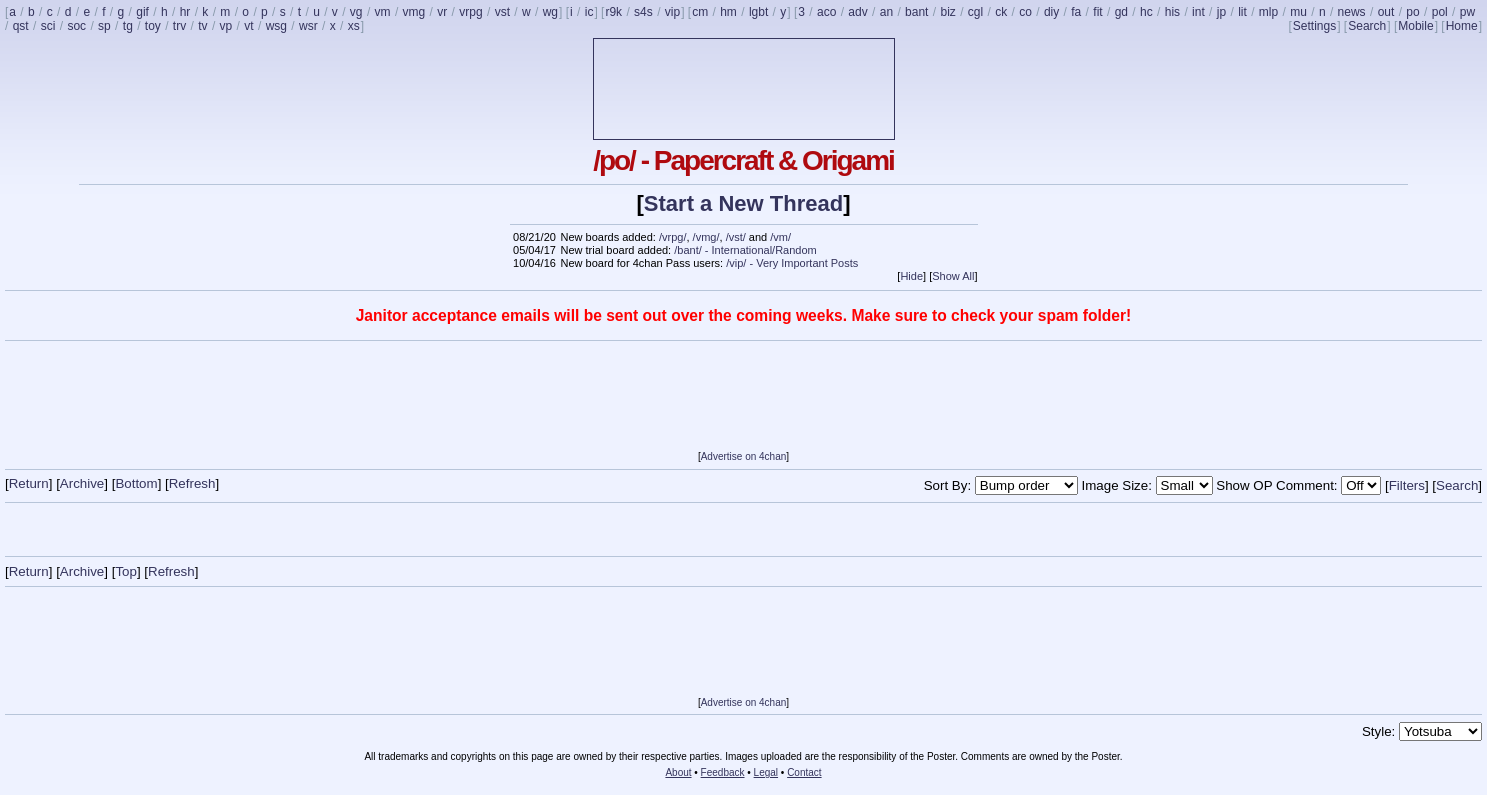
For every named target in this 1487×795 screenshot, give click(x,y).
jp (1221, 12)
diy (1051, 12)
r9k (613, 12)
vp (226, 26)
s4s (643, 12)
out (1386, 12)
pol (1440, 12)
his (1172, 12)
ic (589, 12)
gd (1121, 12)
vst (502, 12)
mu (1298, 12)
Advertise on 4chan (744, 456)
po (1412, 12)
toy (153, 26)
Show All (953, 276)
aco (826, 12)
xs (354, 26)
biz (947, 12)
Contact (804, 772)
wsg (276, 26)
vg (356, 12)
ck (1001, 12)
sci (48, 26)
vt (248, 26)
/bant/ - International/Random (745, 250)
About (678, 772)
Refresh (192, 483)
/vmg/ (706, 237)
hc (1146, 12)
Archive (82, 483)
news (1352, 12)
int (1198, 12)
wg (550, 12)
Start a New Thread (743, 203)
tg (128, 26)
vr (442, 12)
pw (1467, 12)
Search (1367, 26)
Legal (766, 772)
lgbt (758, 12)
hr (185, 12)
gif (142, 12)
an (886, 12)
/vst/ (736, 237)
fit (1097, 12)
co (1025, 12)
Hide (911, 276)
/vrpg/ (673, 237)
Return (29, 483)
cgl (975, 12)
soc (76, 26)
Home (1462, 26)
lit (1242, 12)
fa (1076, 12)
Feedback (723, 772)
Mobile (1415, 26)
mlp (1268, 12)
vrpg (470, 12)
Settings (1314, 26)
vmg (414, 12)
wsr (308, 26)
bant (916, 12)
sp (104, 26)
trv (179, 26)
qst (21, 26)
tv (202, 26)
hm (728, 12)
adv (857, 12)
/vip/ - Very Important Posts (792, 263)
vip (672, 12)
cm (700, 12)
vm (383, 12)
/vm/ (780, 237)
